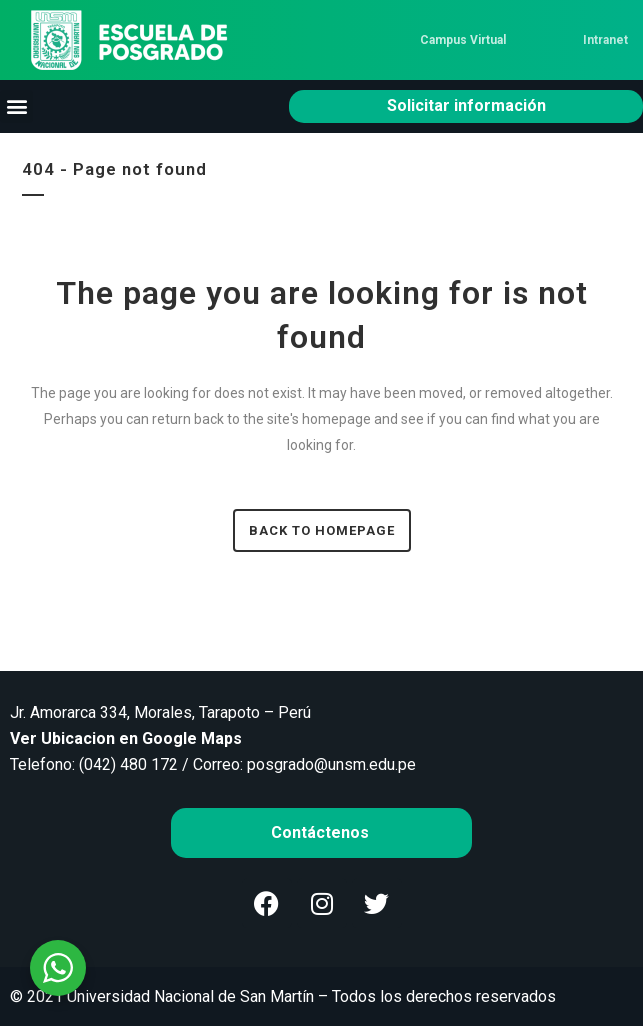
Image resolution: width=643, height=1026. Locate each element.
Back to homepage (322, 530)
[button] (16, 106)
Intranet (605, 40)
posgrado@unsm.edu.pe (331, 764)
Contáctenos (322, 832)
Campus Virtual (463, 40)
